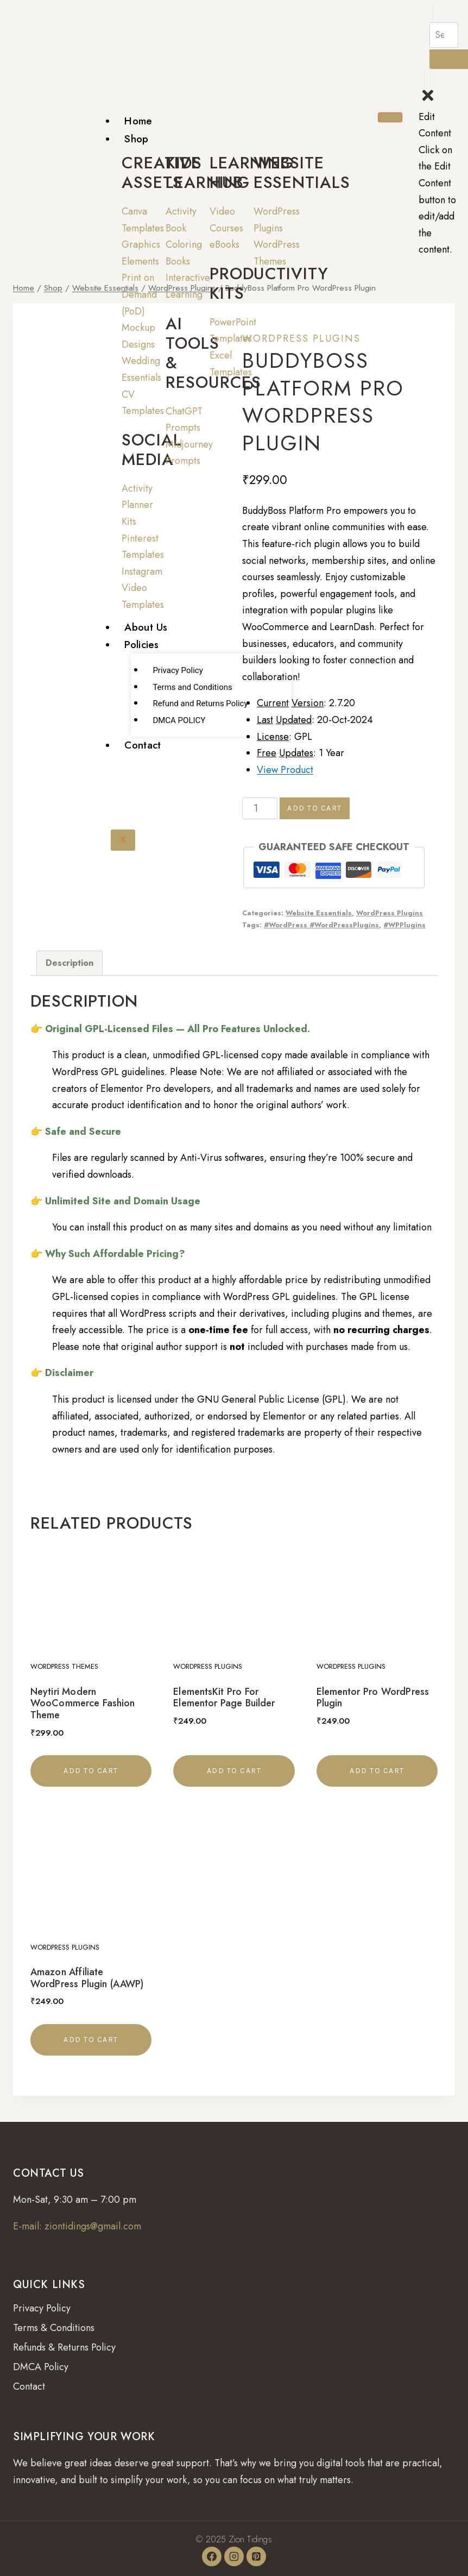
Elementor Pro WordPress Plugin (373, 1698)
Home (138, 121)
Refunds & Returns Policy (64, 2347)
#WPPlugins (404, 925)
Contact (142, 745)
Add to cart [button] (91, 1770)
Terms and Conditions (192, 687)
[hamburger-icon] (390, 116)
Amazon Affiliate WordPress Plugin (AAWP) (86, 1978)
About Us (145, 627)
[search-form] (443, 35)
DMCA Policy (40, 2367)
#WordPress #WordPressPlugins (321, 925)
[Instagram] (234, 2556)
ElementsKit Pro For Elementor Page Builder (224, 1698)
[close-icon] (428, 100)
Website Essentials (319, 913)
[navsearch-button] (432, 13)
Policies (141, 644)
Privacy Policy (178, 670)
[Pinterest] (256, 2556)
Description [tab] (69, 963)
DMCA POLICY (179, 720)
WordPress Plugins (301, 338)
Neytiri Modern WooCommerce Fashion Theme (82, 1703)
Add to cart (314, 808)
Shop (136, 138)
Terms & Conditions (53, 2328)
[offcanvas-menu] (427, 78)
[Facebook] (212, 2556)
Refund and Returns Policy (200, 703)
